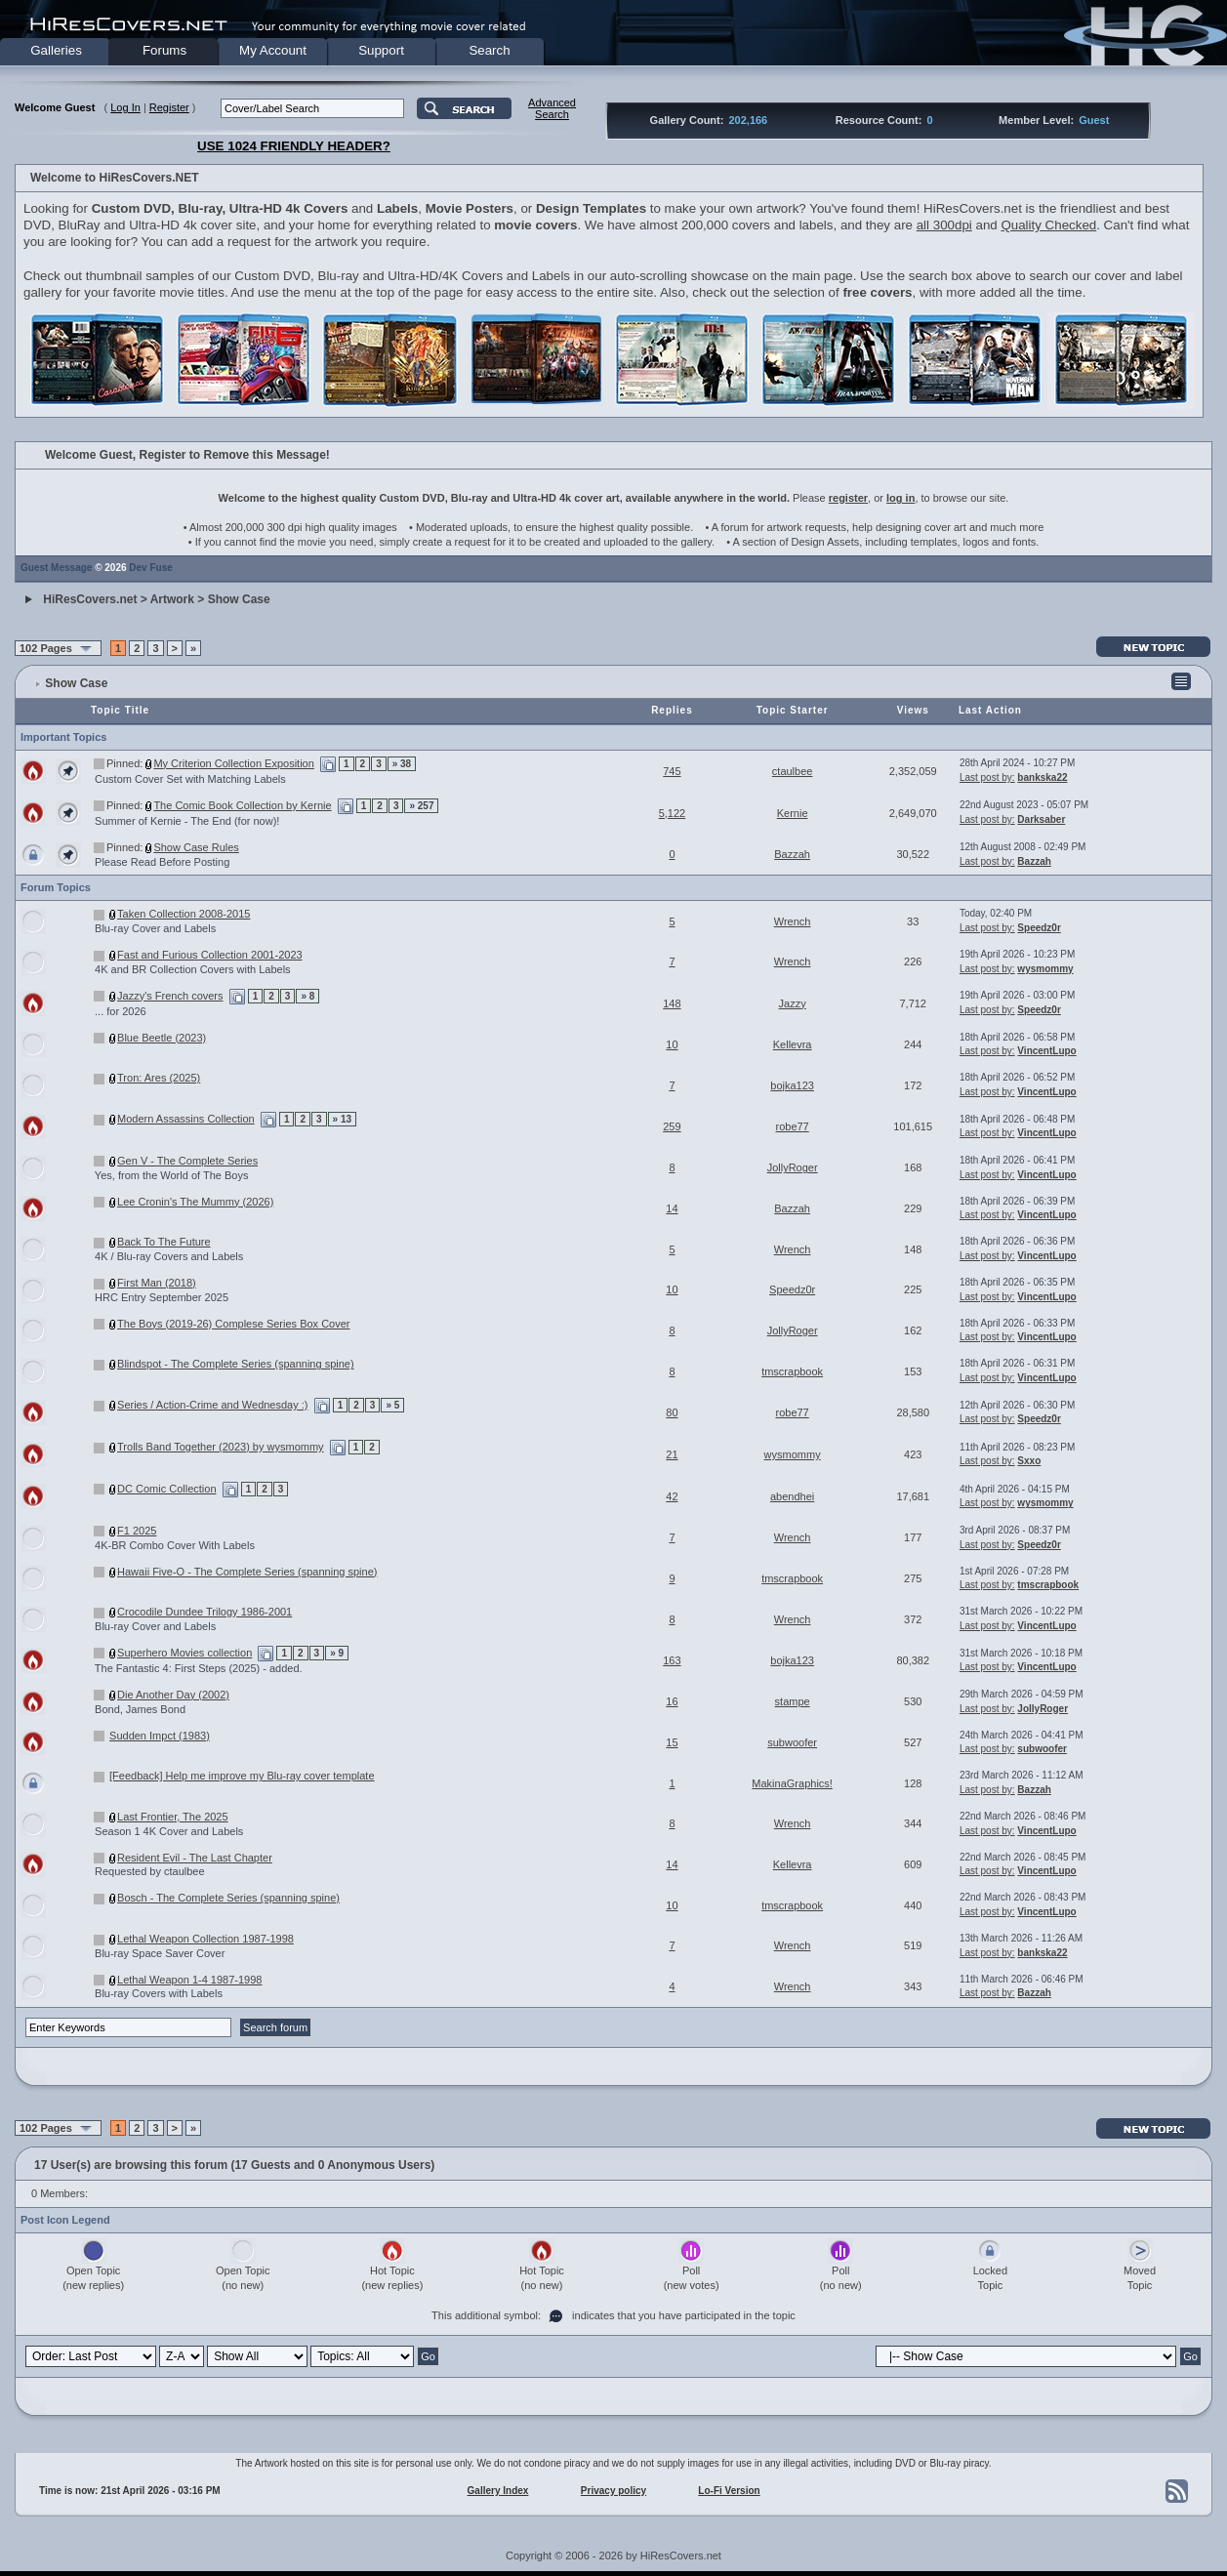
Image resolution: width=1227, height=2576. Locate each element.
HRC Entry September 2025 (161, 1297)
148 (671, 1003)
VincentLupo (1046, 1050)
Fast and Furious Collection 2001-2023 (210, 955)
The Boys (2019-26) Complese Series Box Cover (233, 1323)
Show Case (239, 599)
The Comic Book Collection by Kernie (242, 805)
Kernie (792, 813)
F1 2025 (136, 1530)
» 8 (307, 996)
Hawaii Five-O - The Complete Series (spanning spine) (247, 1571)
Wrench (792, 921)
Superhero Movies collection (184, 1652)
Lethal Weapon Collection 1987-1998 (205, 1938)
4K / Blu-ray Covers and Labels (169, 1256)
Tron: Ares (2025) (158, 1078)
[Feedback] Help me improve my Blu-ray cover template (241, 1775)
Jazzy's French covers (170, 996)
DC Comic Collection (166, 1488)
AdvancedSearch (552, 108)
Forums (164, 50)
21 (671, 1454)
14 (671, 1208)
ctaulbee (792, 771)
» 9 (337, 1653)
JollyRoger (792, 1167)
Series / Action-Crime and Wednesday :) (212, 1405)
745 (671, 771)
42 (671, 1496)
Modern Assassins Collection (186, 1118)
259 (671, 1126)
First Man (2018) (156, 1282)
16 (671, 1701)
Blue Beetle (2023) (161, 1037)
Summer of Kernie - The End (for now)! (187, 821)
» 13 (342, 1119)
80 (671, 1412)
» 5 (392, 1405)
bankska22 (1042, 777)
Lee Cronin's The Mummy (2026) (195, 1201)
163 (671, 1660)
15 (671, 1742)
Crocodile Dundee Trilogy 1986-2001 (204, 1611)
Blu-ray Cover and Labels (155, 928)
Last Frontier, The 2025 (172, 1816)
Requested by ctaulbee (150, 1871)
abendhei (792, 1496)
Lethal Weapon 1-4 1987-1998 (189, 1979)
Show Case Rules (195, 847)
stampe (792, 1701)
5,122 (672, 813)
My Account (273, 50)
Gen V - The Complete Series (187, 1160)
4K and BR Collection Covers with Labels (193, 969)
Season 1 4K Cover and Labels (169, 1831)
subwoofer (792, 1742)
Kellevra (792, 1044)
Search (489, 50)
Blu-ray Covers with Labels (159, 1993)
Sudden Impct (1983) (159, 1735)
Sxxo (1029, 1460)
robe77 (791, 1126)
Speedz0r (1038, 927)
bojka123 (792, 1085)
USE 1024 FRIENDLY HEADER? (293, 146)
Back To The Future (164, 1241)
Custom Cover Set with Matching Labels (190, 779)
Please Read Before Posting (162, 862)
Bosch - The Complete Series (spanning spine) (228, 1897)
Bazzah (792, 854)
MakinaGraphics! (792, 1783)
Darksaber (1041, 819)
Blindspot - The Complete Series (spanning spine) (235, 1364)
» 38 (401, 763)
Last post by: (987, 777)
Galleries (56, 50)
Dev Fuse (150, 567)
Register (169, 107)
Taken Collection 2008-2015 (183, 914)
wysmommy (1045, 968)
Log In (125, 107)
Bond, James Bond (140, 1709)
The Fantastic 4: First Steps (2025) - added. (199, 1668)
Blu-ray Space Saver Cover (160, 1953)
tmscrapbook (792, 1371)
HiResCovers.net (90, 599)
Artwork (172, 599)
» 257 (421, 805)
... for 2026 (120, 1011)
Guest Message (56, 567)
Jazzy (792, 1003)
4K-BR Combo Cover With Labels (175, 1545)
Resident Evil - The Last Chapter (194, 1857)
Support (381, 50)
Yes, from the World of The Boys (172, 1175)
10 (671, 1044)
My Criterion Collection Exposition (233, 763)
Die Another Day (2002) (173, 1694)
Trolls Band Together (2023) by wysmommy (220, 1446)
